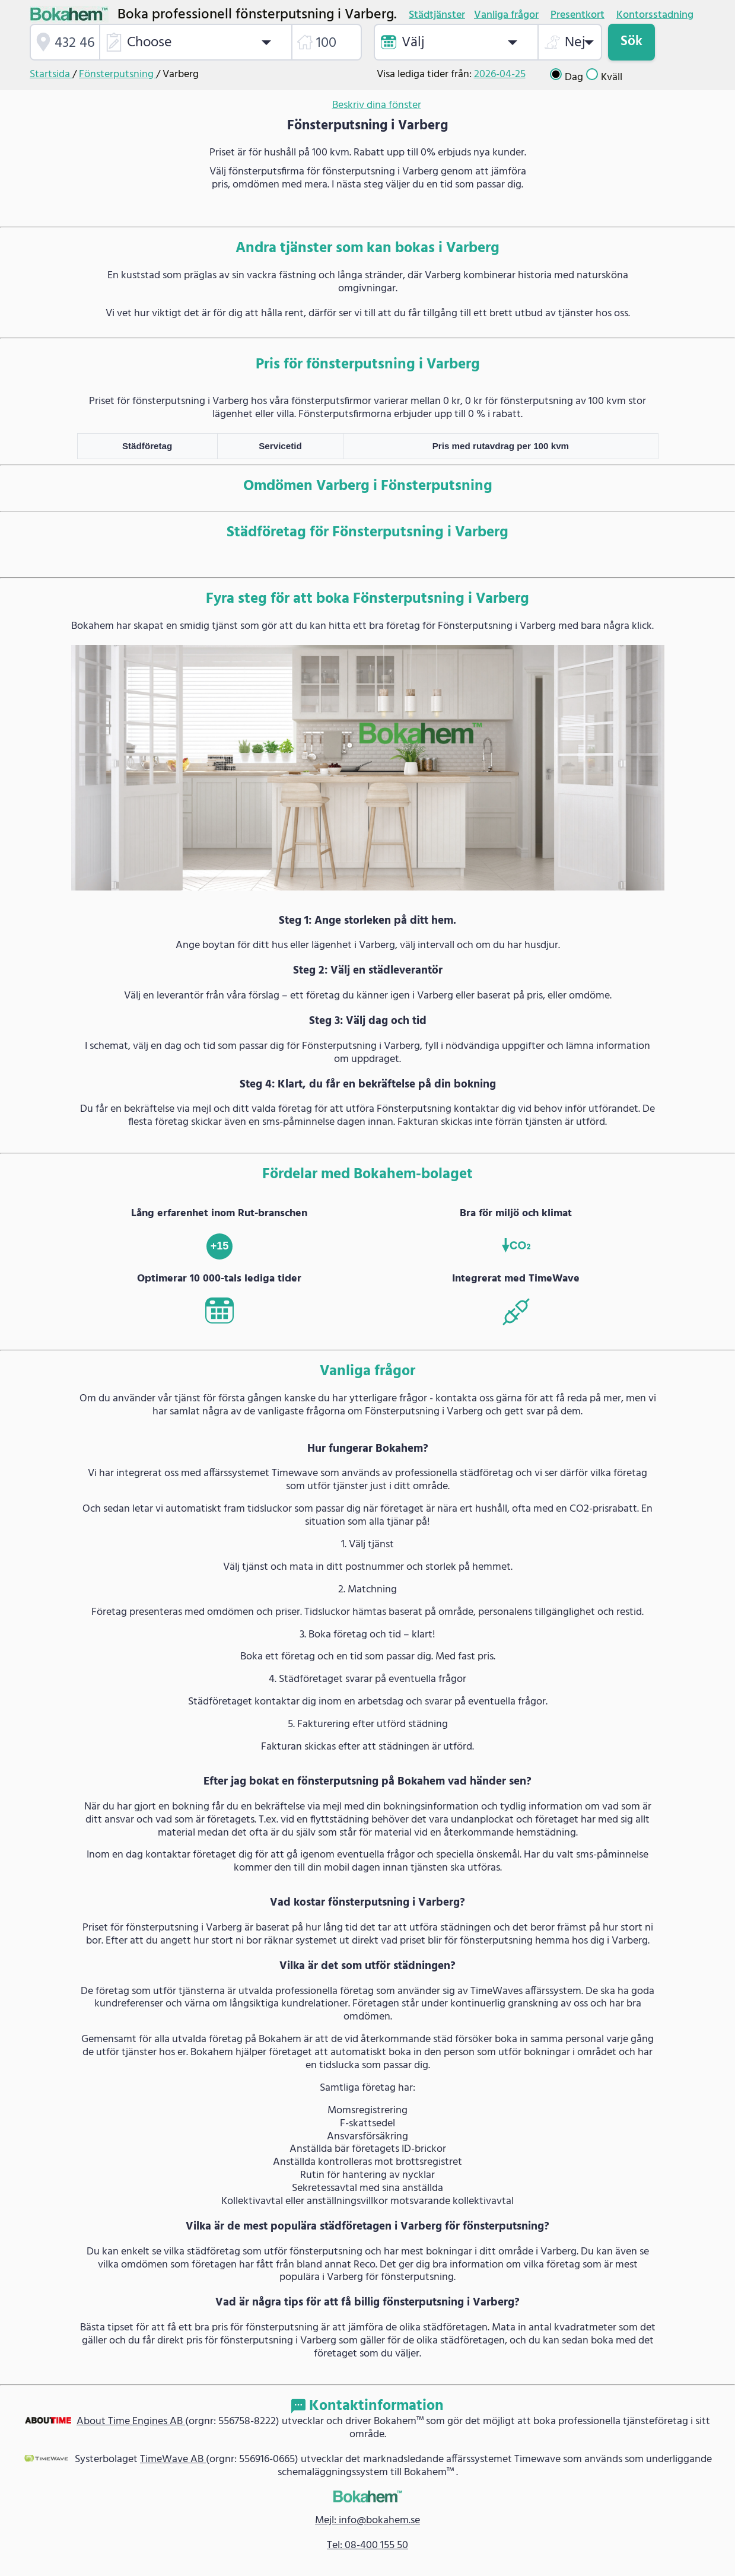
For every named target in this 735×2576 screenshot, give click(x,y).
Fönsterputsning (117, 74)
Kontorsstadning (654, 15)
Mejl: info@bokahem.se (367, 2520)
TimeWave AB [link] (173, 2459)
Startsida (51, 74)
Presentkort (577, 15)
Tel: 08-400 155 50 (367, 2545)
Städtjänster (437, 15)
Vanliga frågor (506, 15)
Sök (631, 41)
